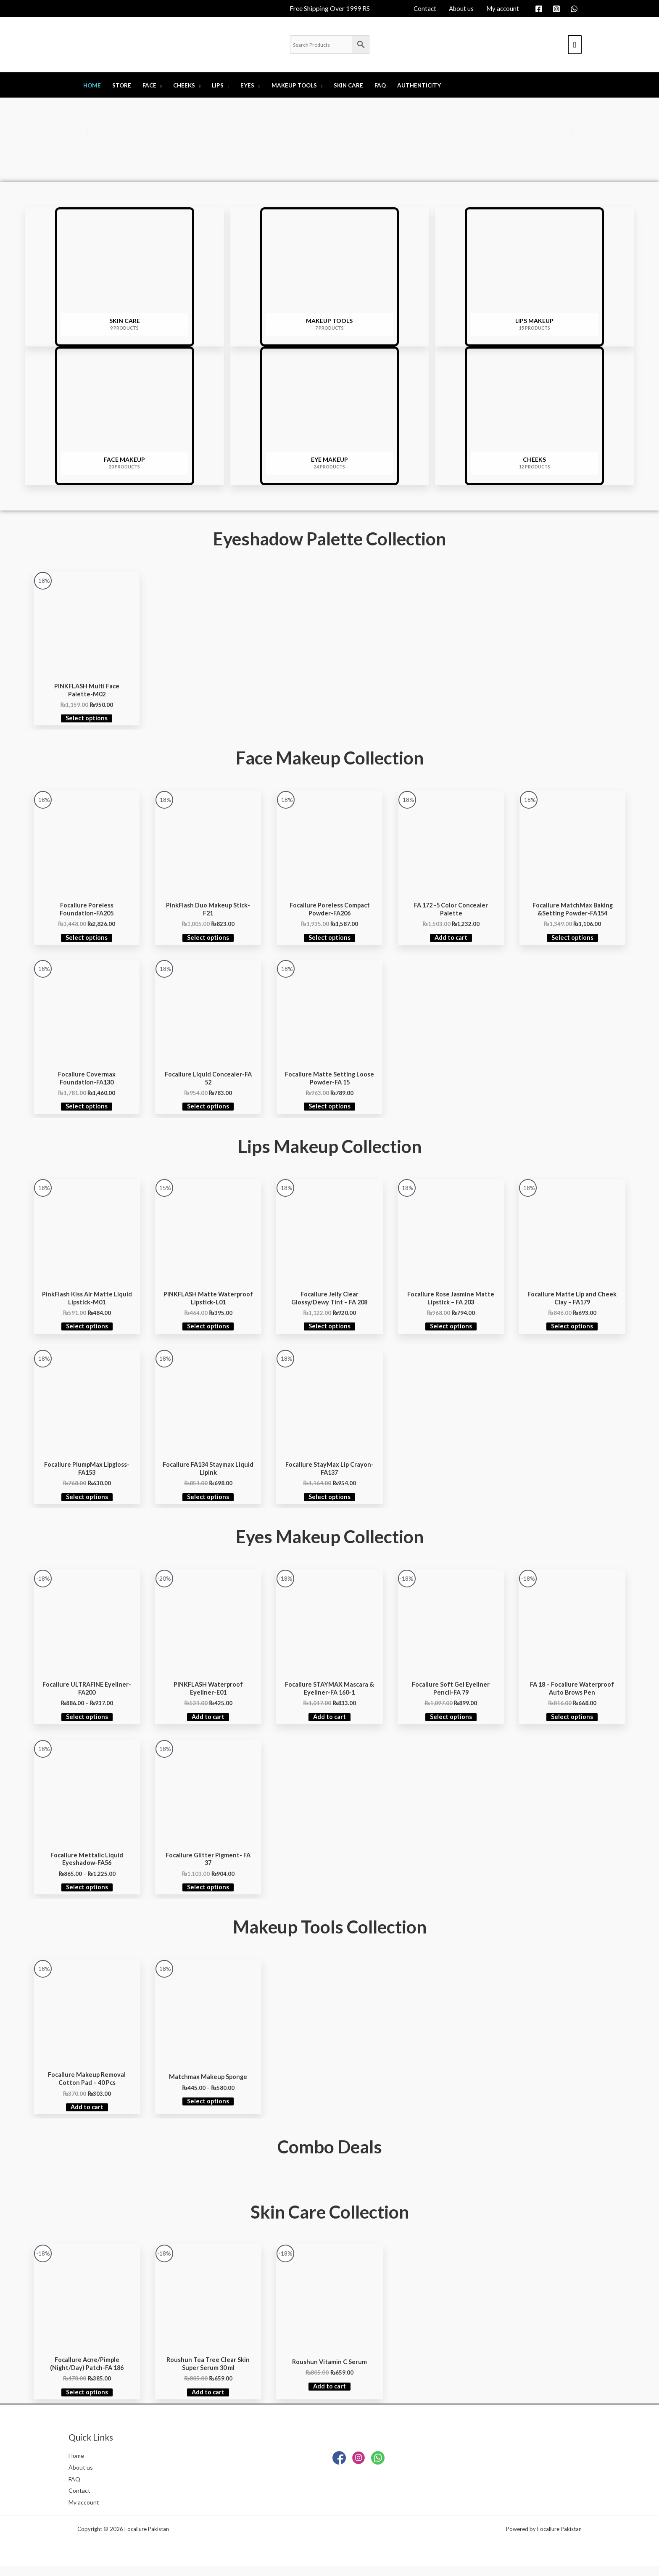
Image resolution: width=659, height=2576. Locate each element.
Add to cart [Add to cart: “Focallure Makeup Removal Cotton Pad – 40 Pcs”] (87, 2115)
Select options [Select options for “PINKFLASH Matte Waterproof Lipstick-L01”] (208, 1330)
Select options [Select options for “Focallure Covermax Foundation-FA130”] (86, 1109)
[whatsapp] (575, 9)
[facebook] (540, 9)
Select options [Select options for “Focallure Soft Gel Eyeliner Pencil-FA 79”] (451, 1723)
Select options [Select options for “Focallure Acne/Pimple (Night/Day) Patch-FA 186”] (87, 2401)
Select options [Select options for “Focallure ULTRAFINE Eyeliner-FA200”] (87, 1723)
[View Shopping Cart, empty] (575, 44)
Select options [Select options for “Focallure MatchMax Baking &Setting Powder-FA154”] (572, 940)
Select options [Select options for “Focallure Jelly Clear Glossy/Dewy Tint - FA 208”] (329, 1330)
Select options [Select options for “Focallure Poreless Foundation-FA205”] (86, 940)
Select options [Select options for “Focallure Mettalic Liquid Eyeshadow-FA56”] (87, 1895)
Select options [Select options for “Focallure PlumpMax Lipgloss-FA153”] (87, 1502)
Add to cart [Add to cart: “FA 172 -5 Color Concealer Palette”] (451, 940)
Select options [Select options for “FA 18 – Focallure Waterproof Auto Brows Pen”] (572, 1723)
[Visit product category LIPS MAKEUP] (534, 276)
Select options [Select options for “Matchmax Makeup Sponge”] (208, 2109)
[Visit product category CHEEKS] (534, 416)
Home (77, 2465)
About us (81, 2477)
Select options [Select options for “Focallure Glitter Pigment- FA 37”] (208, 1895)
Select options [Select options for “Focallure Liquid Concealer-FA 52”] (208, 1109)
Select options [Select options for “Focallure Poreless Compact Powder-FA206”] (329, 940)
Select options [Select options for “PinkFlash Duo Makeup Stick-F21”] (208, 940)
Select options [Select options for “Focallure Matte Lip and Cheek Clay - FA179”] (572, 1330)
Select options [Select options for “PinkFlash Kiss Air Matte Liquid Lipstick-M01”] (87, 1330)
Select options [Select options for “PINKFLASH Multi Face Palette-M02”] (86, 719)
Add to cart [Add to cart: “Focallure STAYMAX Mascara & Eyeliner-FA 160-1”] (329, 1723)
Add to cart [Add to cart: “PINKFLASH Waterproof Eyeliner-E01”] (208, 1723)
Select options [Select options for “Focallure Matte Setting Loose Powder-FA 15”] (329, 1109)
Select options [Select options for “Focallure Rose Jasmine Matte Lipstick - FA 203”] (451, 1330)
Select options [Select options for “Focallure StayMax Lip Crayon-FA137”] (329, 1502)
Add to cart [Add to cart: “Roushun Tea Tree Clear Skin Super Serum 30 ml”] (208, 2401)
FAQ (75, 2488)
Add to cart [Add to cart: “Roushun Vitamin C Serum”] (329, 2395)
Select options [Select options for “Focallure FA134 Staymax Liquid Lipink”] (208, 1502)
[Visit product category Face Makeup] (124, 416)
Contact (80, 2500)
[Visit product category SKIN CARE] (124, 276)
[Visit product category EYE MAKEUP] (329, 416)
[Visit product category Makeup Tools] (329, 276)
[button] (88, 134)
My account (85, 2512)
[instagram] (557, 9)
